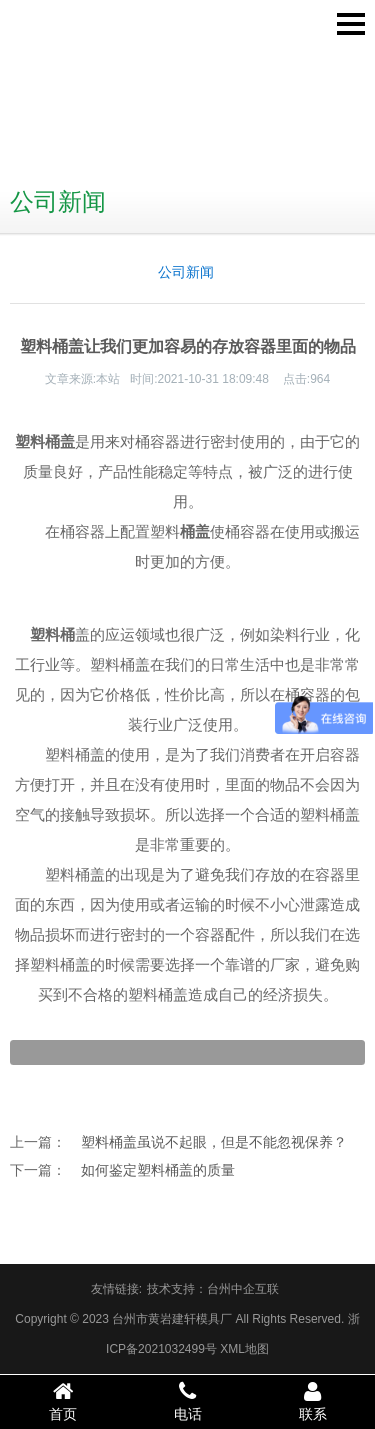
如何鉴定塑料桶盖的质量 (158, 1170)
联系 (312, 1401)
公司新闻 (186, 272)
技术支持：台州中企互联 (213, 1289)
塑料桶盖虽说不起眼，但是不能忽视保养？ (214, 1142)
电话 (187, 1401)
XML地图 (244, 1349)
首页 (62, 1401)
